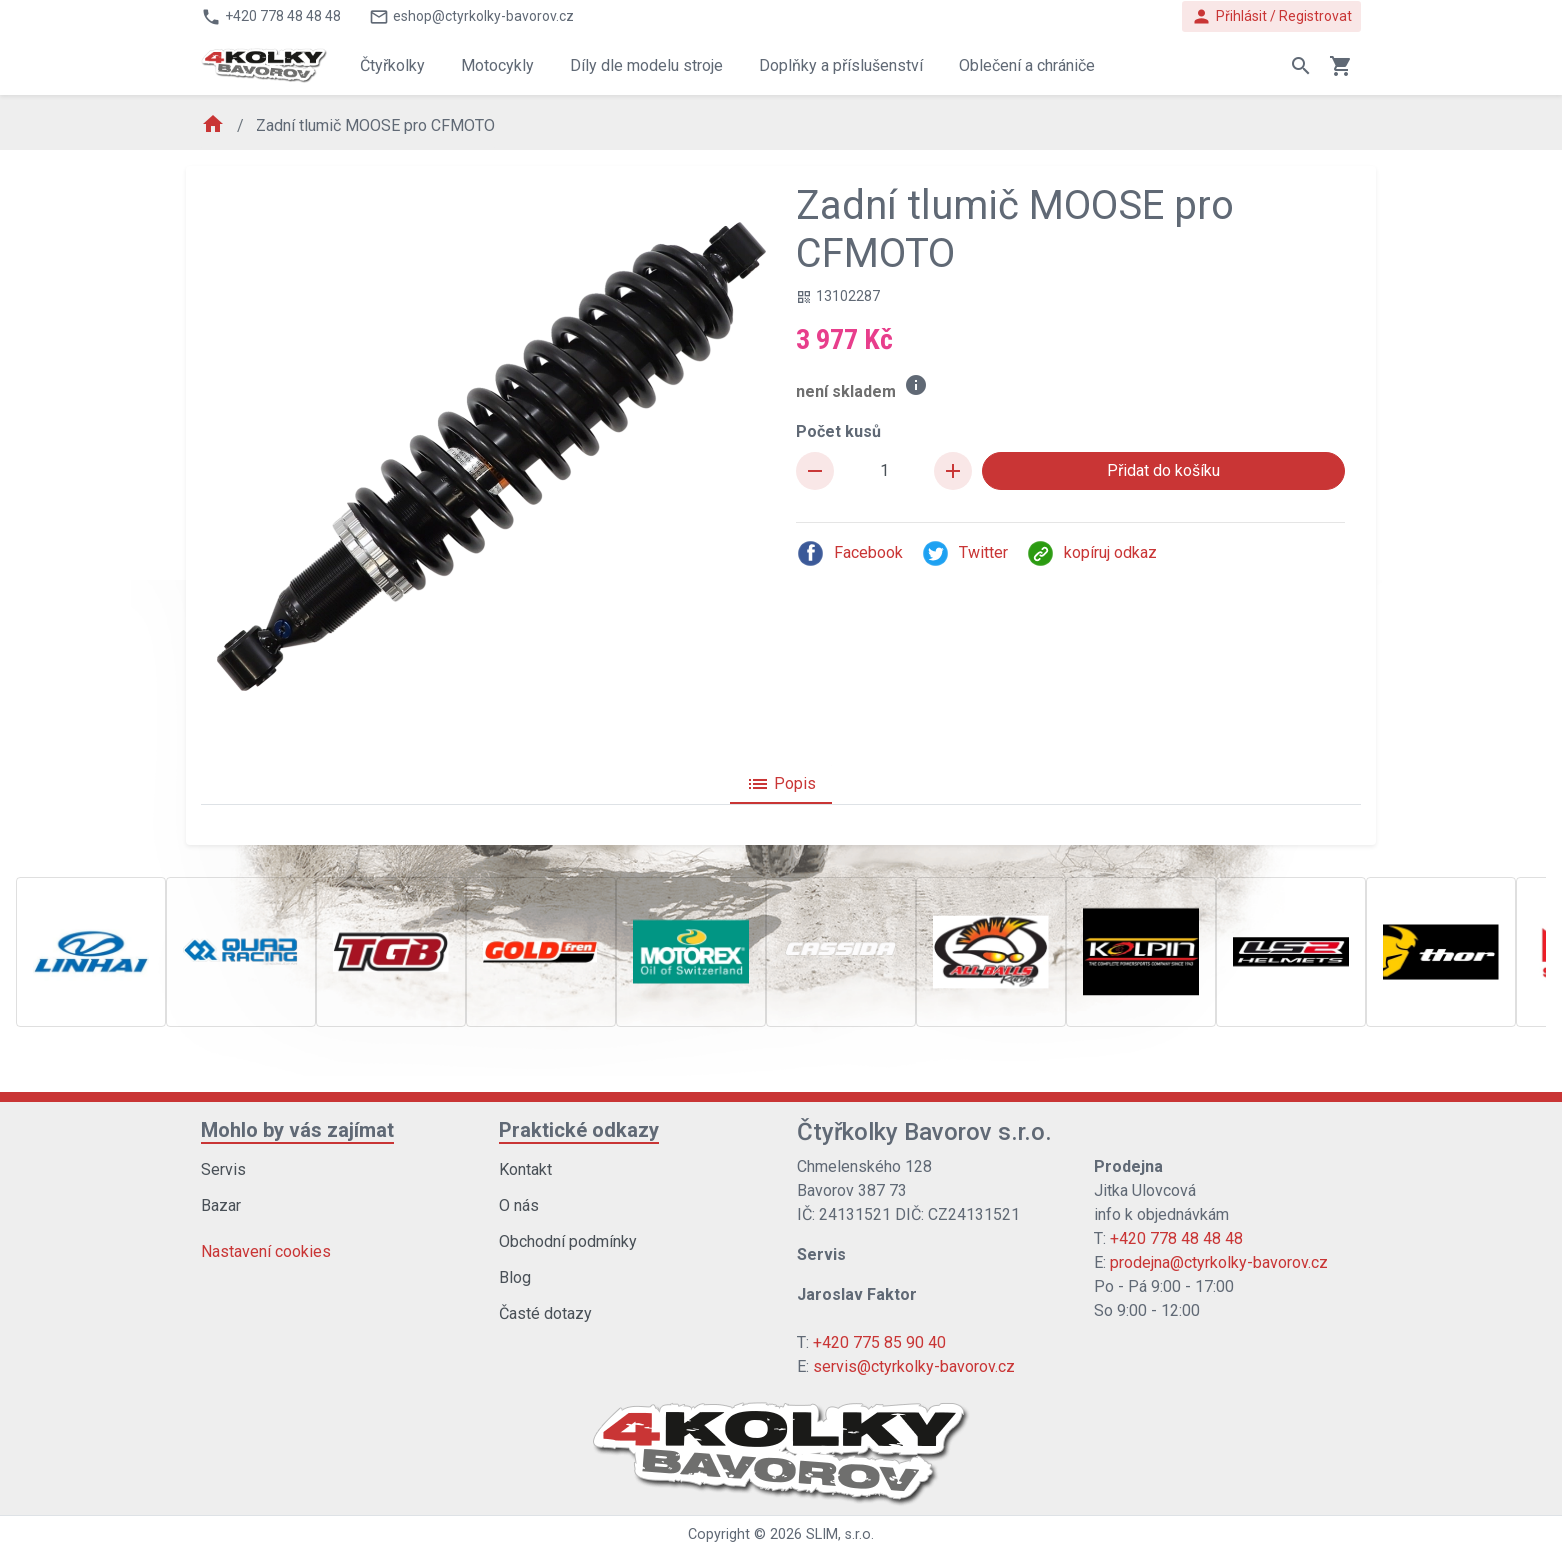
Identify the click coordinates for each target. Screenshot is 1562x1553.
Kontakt (525, 1169)
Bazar (221, 1205)
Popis (781, 784)
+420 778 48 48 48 (1176, 1238)
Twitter (964, 553)
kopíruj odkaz (1091, 553)
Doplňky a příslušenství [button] (841, 65)
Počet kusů (838, 431)
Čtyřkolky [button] (392, 65)
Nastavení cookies (266, 1251)
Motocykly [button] (497, 65)
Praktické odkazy (579, 1130)
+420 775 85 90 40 (879, 1342)
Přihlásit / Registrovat (1271, 16)
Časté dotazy (545, 1313)
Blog (515, 1277)
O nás (519, 1205)
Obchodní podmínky (568, 1241)
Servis (223, 1169)
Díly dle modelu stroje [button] (646, 65)
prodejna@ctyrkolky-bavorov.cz (1219, 1262)
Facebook (849, 553)
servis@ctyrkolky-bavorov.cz (914, 1366)
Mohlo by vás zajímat (297, 1130)
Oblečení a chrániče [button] (1027, 65)
